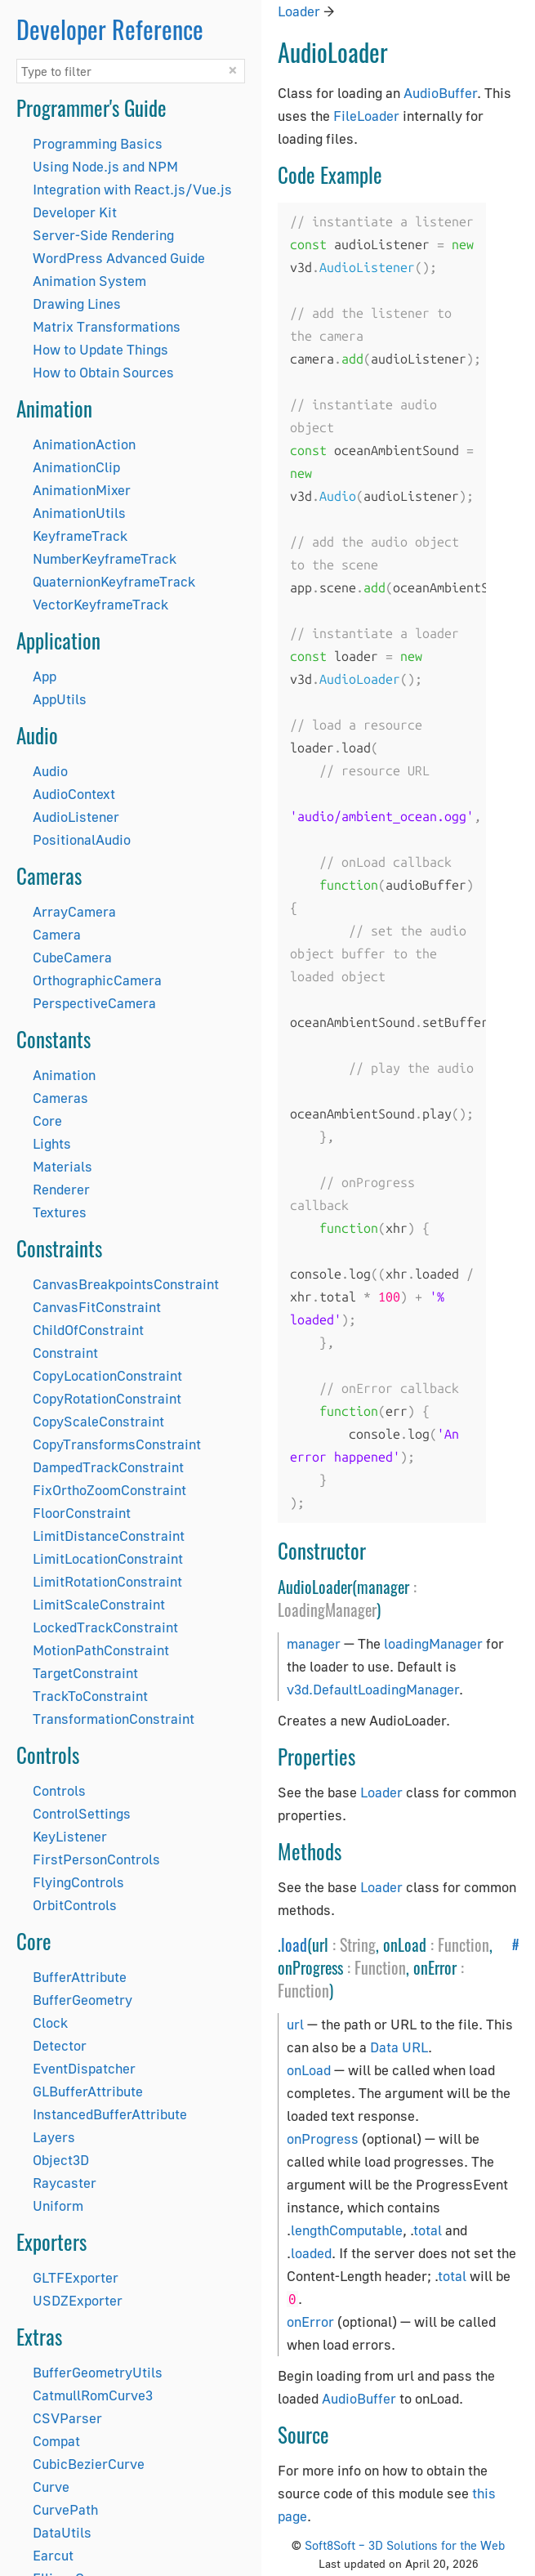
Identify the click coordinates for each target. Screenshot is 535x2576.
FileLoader (366, 115)
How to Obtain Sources (103, 372)
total (427, 2230)
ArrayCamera (74, 911)
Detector (60, 2045)
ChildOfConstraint (88, 1329)
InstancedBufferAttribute (110, 2114)
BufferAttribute (80, 1976)
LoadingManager (327, 1609)
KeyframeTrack (80, 535)
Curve (51, 2486)
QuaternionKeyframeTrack (114, 581)
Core (47, 1120)
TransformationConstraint (113, 1718)
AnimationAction (84, 444)
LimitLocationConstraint (108, 1558)
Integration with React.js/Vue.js (132, 189)
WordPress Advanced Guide (119, 257)
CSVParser (67, 2417)
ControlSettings (82, 1813)
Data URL (399, 2047)
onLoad (309, 2069)
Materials (62, 1166)
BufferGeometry (82, 1999)
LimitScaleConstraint (99, 1604)
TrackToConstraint (90, 1695)
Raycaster (64, 2182)
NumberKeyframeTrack (104, 558)
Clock (50, 2022)
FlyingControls (78, 1882)
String (358, 1944)
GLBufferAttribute (88, 2091)
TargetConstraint (85, 1672)
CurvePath (65, 2509)
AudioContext (74, 793)
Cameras (60, 1097)
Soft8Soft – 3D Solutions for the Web (405, 2545)
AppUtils (60, 699)
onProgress (323, 2138)
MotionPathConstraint (101, 1650)
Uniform (58, 2205)
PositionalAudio (82, 839)
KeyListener (70, 1836)
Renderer (61, 1189)
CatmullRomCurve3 (93, 2395)
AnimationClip (76, 466)
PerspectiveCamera (94, 1002)
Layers (54, 2136)
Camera (57, 934)
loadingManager (433, 1643)
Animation (64, 1074)
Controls (59, 1790)
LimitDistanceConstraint (109, 1535)
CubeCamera (72, 957)
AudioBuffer (440, 92)
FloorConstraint (82, 1512)
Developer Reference (109, 29)
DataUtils (62, 2532)
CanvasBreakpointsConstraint (126, 1283)
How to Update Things (100, 349)
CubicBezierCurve (89, 2463)
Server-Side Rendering (103, 234)
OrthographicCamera (97, 980)
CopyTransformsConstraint (117, 1444)
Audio (50, 770)
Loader (299, 11)
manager (314, 1643)
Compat (56, 2440)
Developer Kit (75, 212)
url (295, 2024)
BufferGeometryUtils (98, 2372)
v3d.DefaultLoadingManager (373, 1689)
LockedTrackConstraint (105, 1627)
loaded (311, 2252)
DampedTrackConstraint (108, 1467)
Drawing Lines (77, 303)
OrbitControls (75, 1904)
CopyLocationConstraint (107, 1375)
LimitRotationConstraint (107, 1581)
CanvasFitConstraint (97, 1306)
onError (310, 2321)
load (294, 1944)
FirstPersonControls (96, 1859)
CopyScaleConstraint (98, 1421)
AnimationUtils (79, 512)
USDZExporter (78, 2300)
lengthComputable (347, 2230)
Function (463, 1944)
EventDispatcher (84, 2068)
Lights (52, 1143)
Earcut (53, 2555)
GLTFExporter (75, 2277)
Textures (60, 1212)
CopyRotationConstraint (107, 1398)
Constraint (65, 1352)
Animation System (89, 280)
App (44, 676)
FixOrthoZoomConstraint (109, 1489)
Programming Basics (98, 143)
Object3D (61, 2159)
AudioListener (76, 816)
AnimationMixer (82, 489)
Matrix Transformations (107, 326)
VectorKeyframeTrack (100, 604)
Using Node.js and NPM (105, 166)
